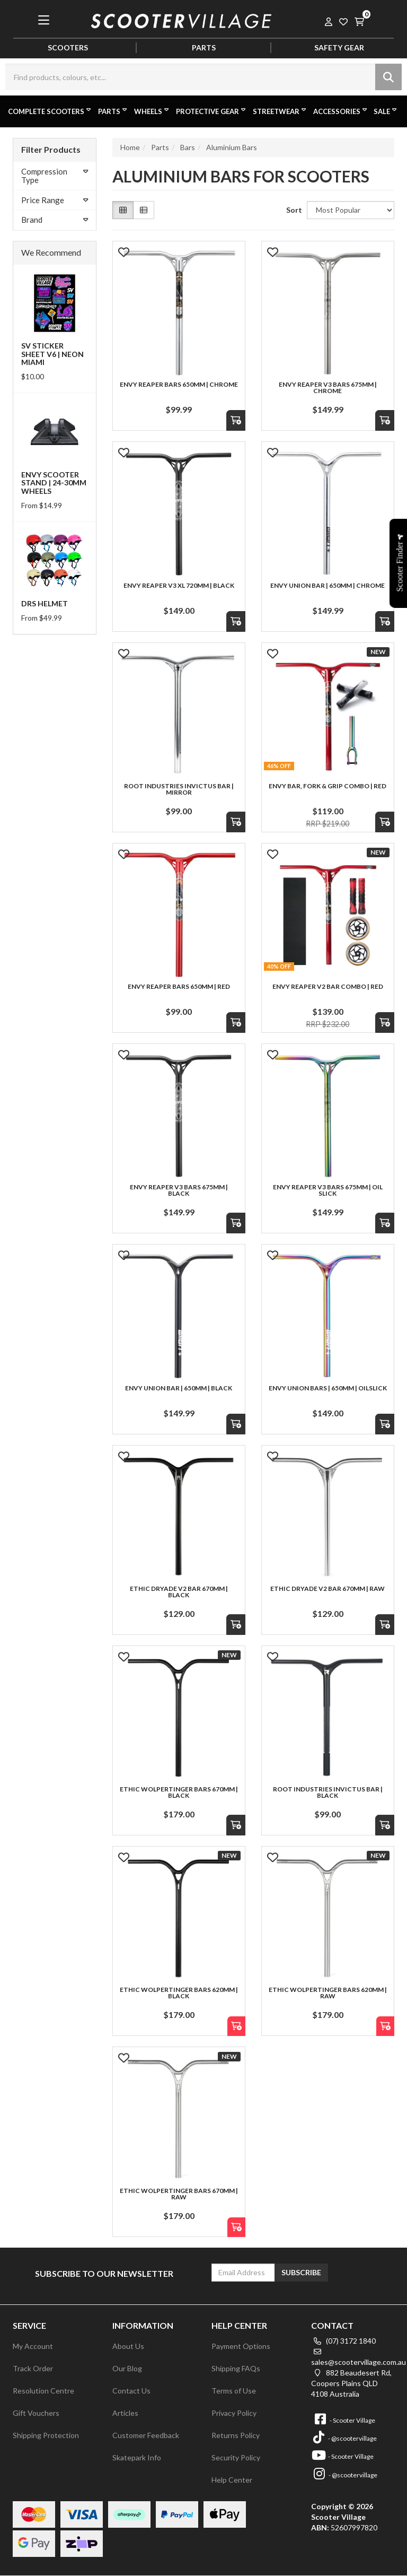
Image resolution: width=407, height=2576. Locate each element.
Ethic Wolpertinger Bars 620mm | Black (179, 1993)
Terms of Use (233, 2390)
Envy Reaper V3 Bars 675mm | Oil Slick (328, 1190)
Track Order (33, 2368)
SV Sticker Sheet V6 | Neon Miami (52, 354)
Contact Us (131, 2390)
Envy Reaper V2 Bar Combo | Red (327, 986)
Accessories (341, 111)
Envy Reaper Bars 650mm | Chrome (179, 384)
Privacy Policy (233, 2412)
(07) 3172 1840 (343, 2340)
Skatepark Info (136, 2457)
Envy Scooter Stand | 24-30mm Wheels (53, 482)
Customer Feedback (145, 2435)
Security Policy (235, 2457)
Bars (187, 147)
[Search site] (388, 77)
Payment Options (240, 2346)
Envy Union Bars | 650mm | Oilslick (328, 1388)
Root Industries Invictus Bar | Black (328, 1792)
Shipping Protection (46, 2435)
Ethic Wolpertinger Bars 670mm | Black (179, 1792)
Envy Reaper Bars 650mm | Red (179, 986)
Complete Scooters (50, 111)
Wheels (152, 111)
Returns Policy (235, 2435)
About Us (128, 2346)
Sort (292, 209)
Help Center (231, 2479)
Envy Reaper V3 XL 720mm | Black (178, 585)
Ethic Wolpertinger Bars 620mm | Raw (328, 1993)
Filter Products (51, 149)
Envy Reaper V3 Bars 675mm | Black (179, 1190)
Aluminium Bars (231, 147)
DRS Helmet (44, 603)
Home (130, 147)
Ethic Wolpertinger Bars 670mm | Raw (179, 2194)
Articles (125, 2412)
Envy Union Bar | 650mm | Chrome (327, 585)
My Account (33, 2346)
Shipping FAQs (235, 2368)
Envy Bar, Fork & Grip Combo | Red (327, 786)
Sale (386, 111)
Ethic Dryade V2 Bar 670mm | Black (179, 1592)
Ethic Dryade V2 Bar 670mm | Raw (327, 1588)
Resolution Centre (43, 2390)
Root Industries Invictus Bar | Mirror (179, 789)
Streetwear (280, 111)
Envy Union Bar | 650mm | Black (178, 1388)
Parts (113, 111)
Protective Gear (211, 111)
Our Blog (127, 2368)
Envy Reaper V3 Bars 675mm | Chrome (328, 387)
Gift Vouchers (36, 2412)
